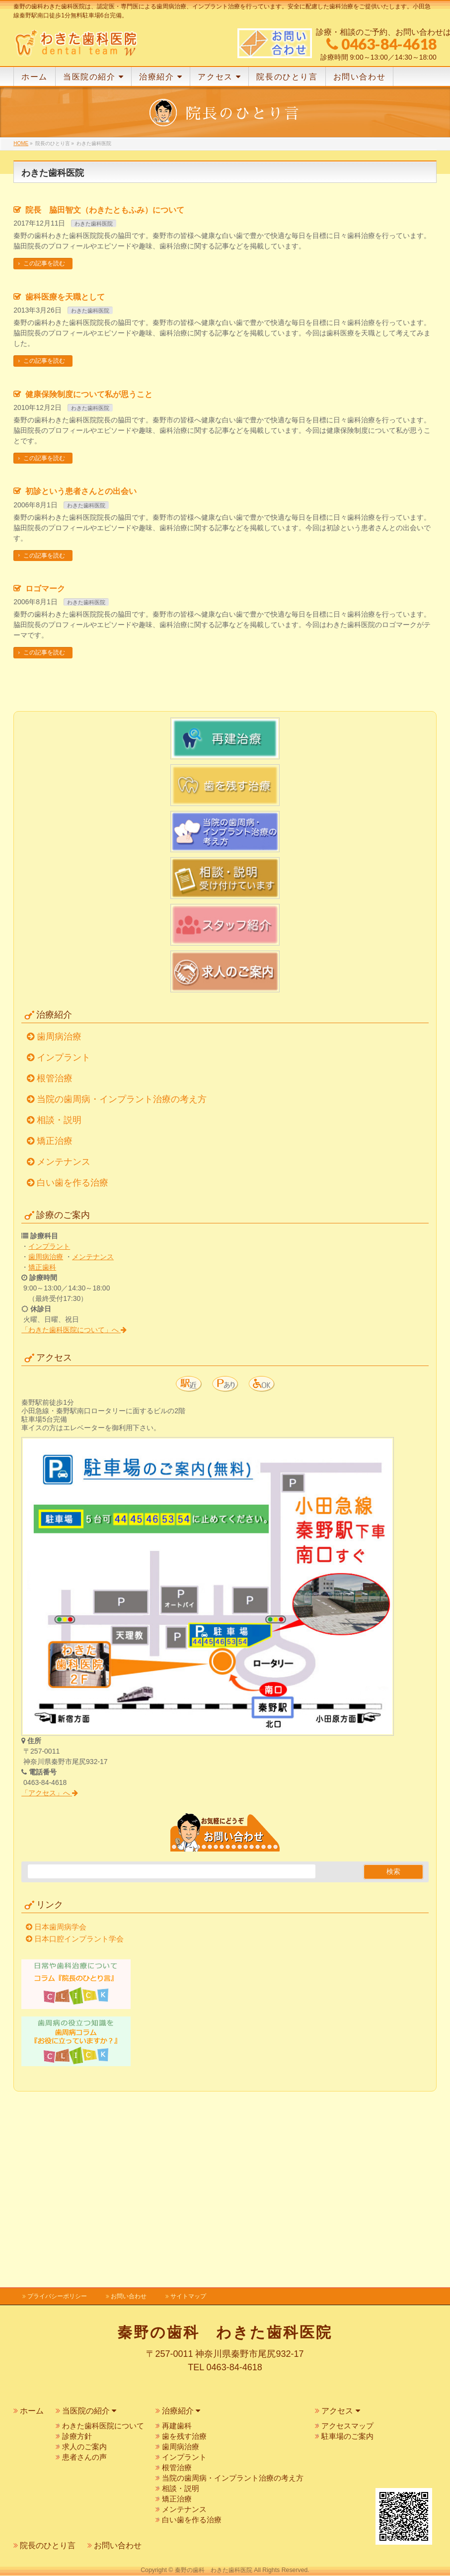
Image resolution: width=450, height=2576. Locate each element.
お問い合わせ (129, 2296)
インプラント (63, 1233)
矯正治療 (55, 1317)
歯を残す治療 (184, 2436)
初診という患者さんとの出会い (81, 667)
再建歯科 (177, 2425)
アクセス (340, 2411)
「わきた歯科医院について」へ (74, 1506)
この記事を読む (44, 439)
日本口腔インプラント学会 (79, 2114)
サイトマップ (188, 2296)
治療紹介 (181, 2411)
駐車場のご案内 (347, 2436)
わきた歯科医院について (103, 2425)
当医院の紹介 (89, 2411)
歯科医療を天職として (65, 473)
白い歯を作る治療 (72, 1359)
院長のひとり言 (47, 2545)
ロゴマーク (45, 765)
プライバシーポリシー (57, 2296)
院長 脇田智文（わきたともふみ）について (104, 386)
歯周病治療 (59, 1212)
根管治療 (55, 1254)
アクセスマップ (347, 2425)
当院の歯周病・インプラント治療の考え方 (122, 1275)
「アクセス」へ (49, 1969)
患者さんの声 (84, 2457)
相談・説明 (59, 1296)
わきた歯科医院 (94, 400)
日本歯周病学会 (60, 2102)
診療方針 (77, 2436)
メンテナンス (63, 1338)
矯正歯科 (42, 1443)
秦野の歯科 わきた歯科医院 (213, 2570)
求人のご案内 (84, 2446)
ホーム (32, 2411)
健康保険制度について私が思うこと (88, 570)
